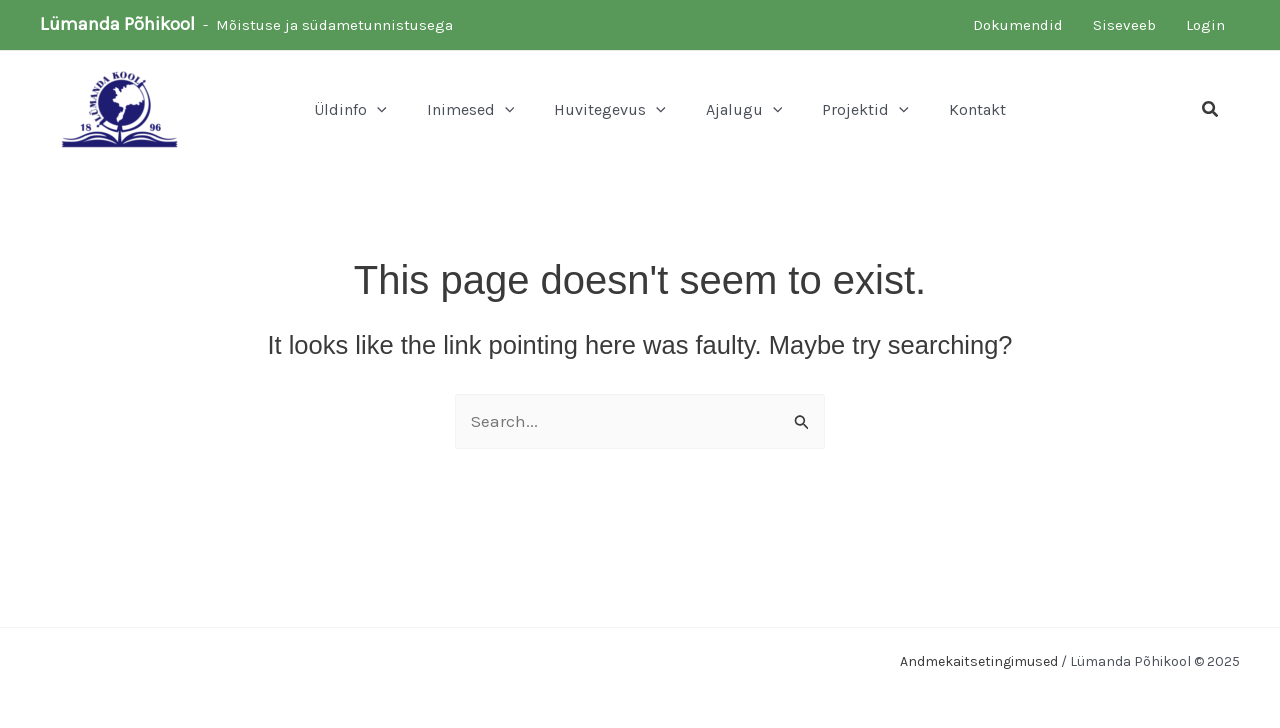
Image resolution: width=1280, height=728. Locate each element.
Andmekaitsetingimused (979, 661)
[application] (377, 110)
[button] (1211, 110)
